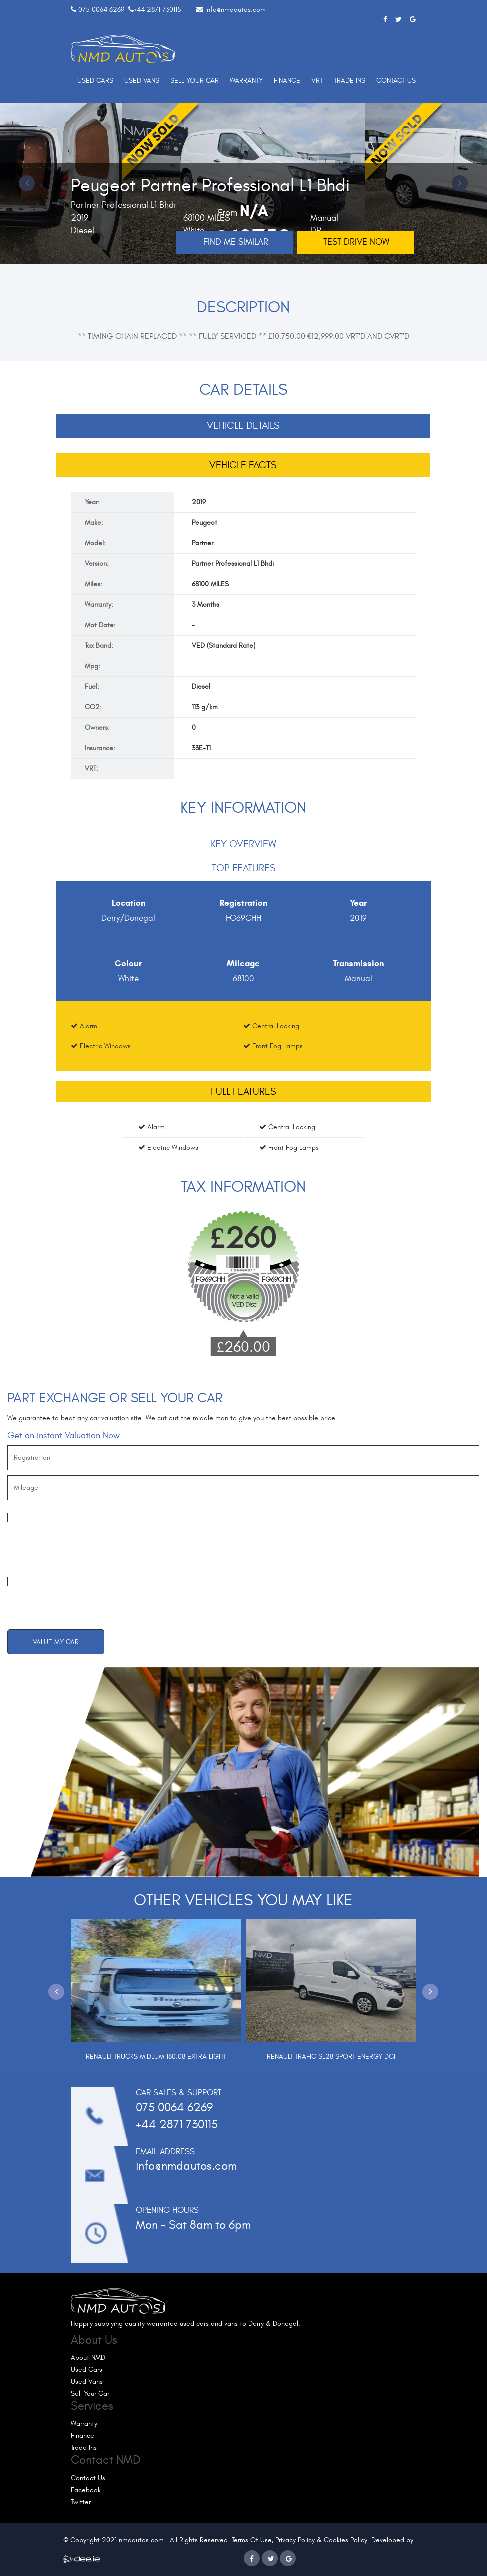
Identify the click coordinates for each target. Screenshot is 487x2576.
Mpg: (92, 666)
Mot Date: (100, 625)
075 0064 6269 (101, 9)
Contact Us (396, 80)
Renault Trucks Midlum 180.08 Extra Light (156, 2056)
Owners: (97, 727)
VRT (317, 80)
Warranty (246, 80)
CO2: (93, 707)
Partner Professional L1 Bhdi (233, 563)
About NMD (88, 2357)
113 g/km (205, 707)
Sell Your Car (194, 80)
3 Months (206, 604)
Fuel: (92, 686)
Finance (287, 80)
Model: (95, 543)
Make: (94, 522)
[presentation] (84, 1549)
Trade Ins (350, 80)
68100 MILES (210, 584)
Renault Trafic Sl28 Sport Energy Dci (331, 2056)
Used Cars (96, 80)
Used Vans (142, 80)
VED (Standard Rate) (224, 645)
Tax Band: (99, 645)
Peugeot (205, 522)
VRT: (91, 768)
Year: (92, 502)
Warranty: (99, 604)
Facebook (86, 2490)
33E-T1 (201, 748)
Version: (97, 563)
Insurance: (100, 748)
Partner (203, 543)
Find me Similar (236, 242)
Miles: (93, 584)
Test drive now (357, 242)
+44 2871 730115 (158, 9)
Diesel (201, 686)
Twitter (81, 2502)
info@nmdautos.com (236, 9)
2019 (199, 502)
